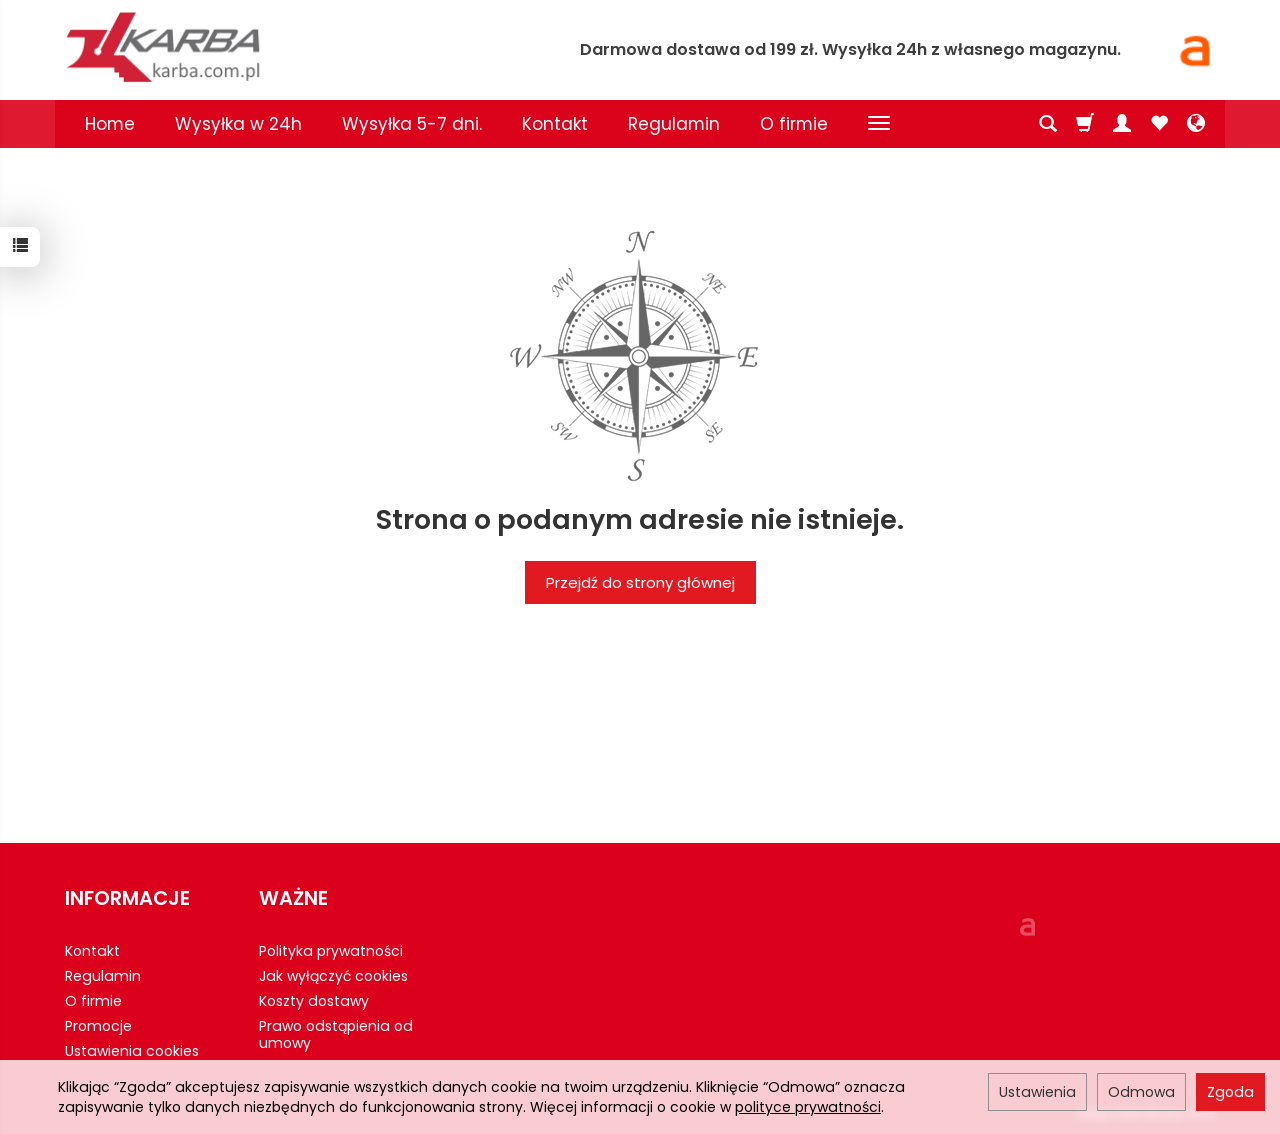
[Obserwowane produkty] (1159, 124)
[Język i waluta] (1196, 124)
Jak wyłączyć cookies (333, 976)
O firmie (794, 124)
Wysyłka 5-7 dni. (412, 124)
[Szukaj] (1048, 124)
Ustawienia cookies (132, 1051)
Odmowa (1141, 1092)
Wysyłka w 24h (238, 124)
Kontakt (555, 124)
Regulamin (674, 124)
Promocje (98, 1026)
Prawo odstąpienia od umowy (336, 1034)
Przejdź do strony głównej (640, 582)
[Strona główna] (295, 47)
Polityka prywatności (331, 951)
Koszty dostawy (314, 1001)
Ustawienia (1037, 1092)
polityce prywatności (808, 1107)
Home (110, 124)
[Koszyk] (1085, 124)
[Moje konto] (1122, 124)
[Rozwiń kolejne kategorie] (879, 124)
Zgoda (1230, 1092)
